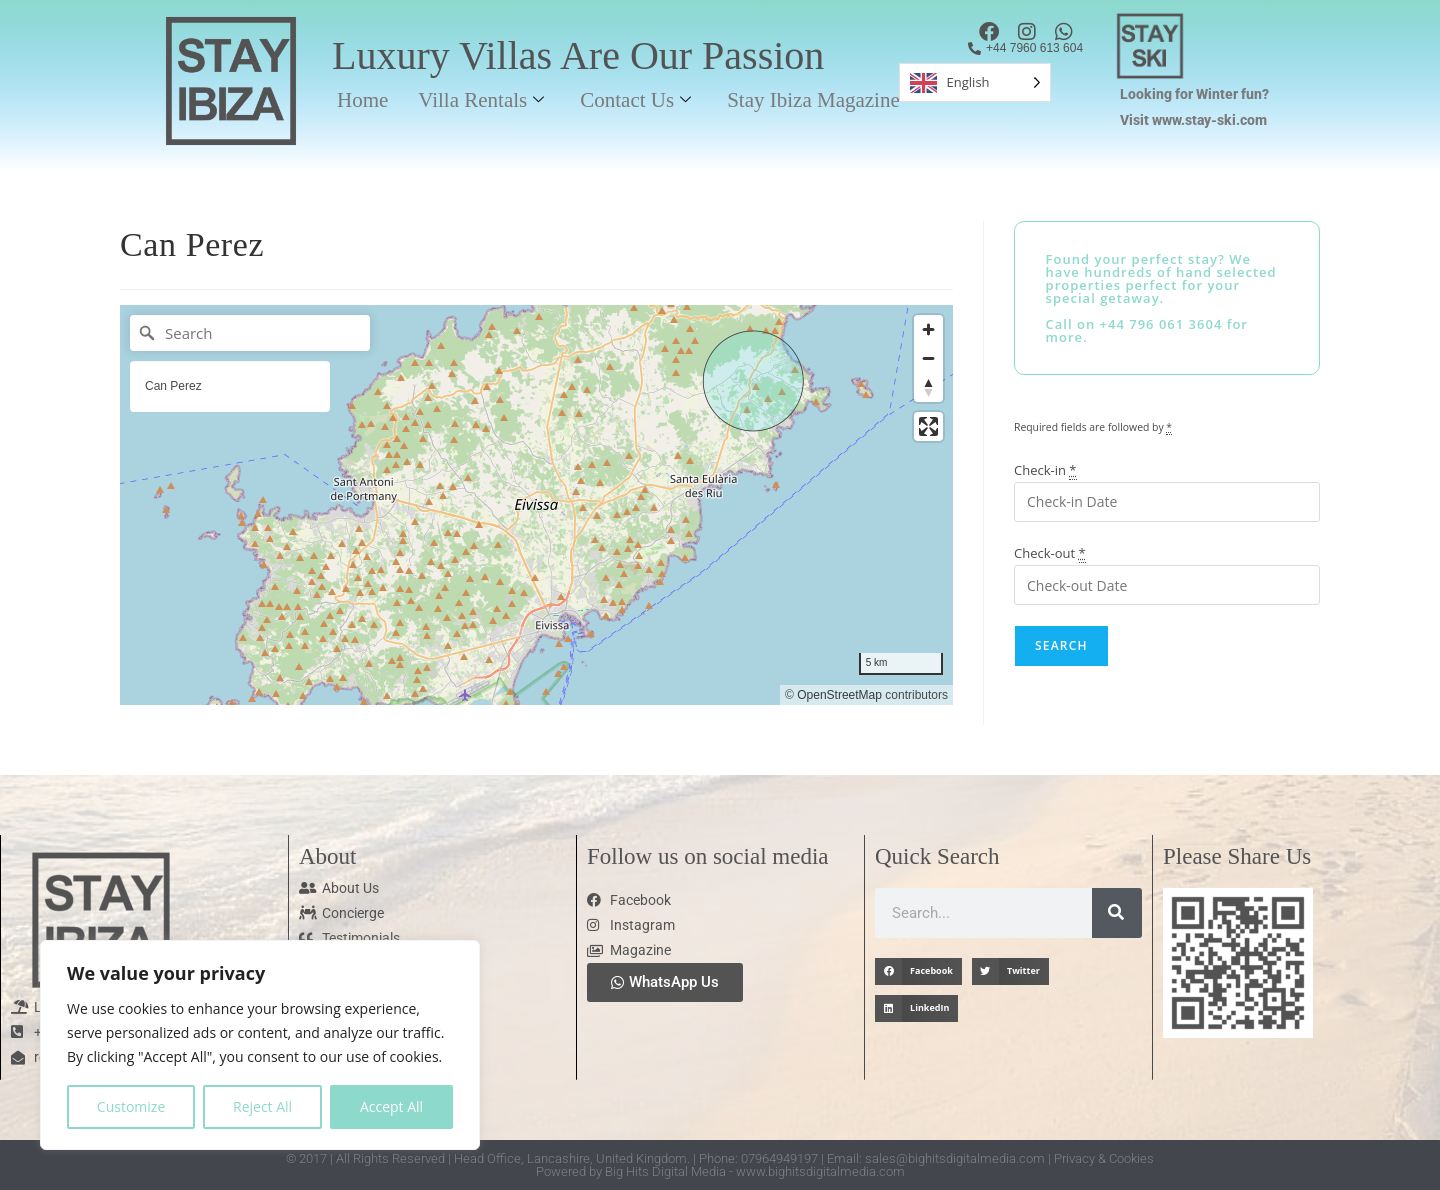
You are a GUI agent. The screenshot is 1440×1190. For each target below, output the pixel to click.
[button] (918, 971)
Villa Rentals (481, 100)
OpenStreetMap (839, 695)
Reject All (262, 1106)
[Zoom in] (928, 329)
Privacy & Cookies (1104, 1158)
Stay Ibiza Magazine (813, 100)
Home (362, 100)
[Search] (250, 333)
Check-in (1045, 470)
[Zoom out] (928, 358)
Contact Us (635, 100)
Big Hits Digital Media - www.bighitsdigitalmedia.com (755, 1171)
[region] (260, 1045)
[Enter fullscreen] (928, 426)
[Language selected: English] (975, 82)
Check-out (1050, 553)
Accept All (391, 1106)
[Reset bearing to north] (928, 387)
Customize (131, 1106)
